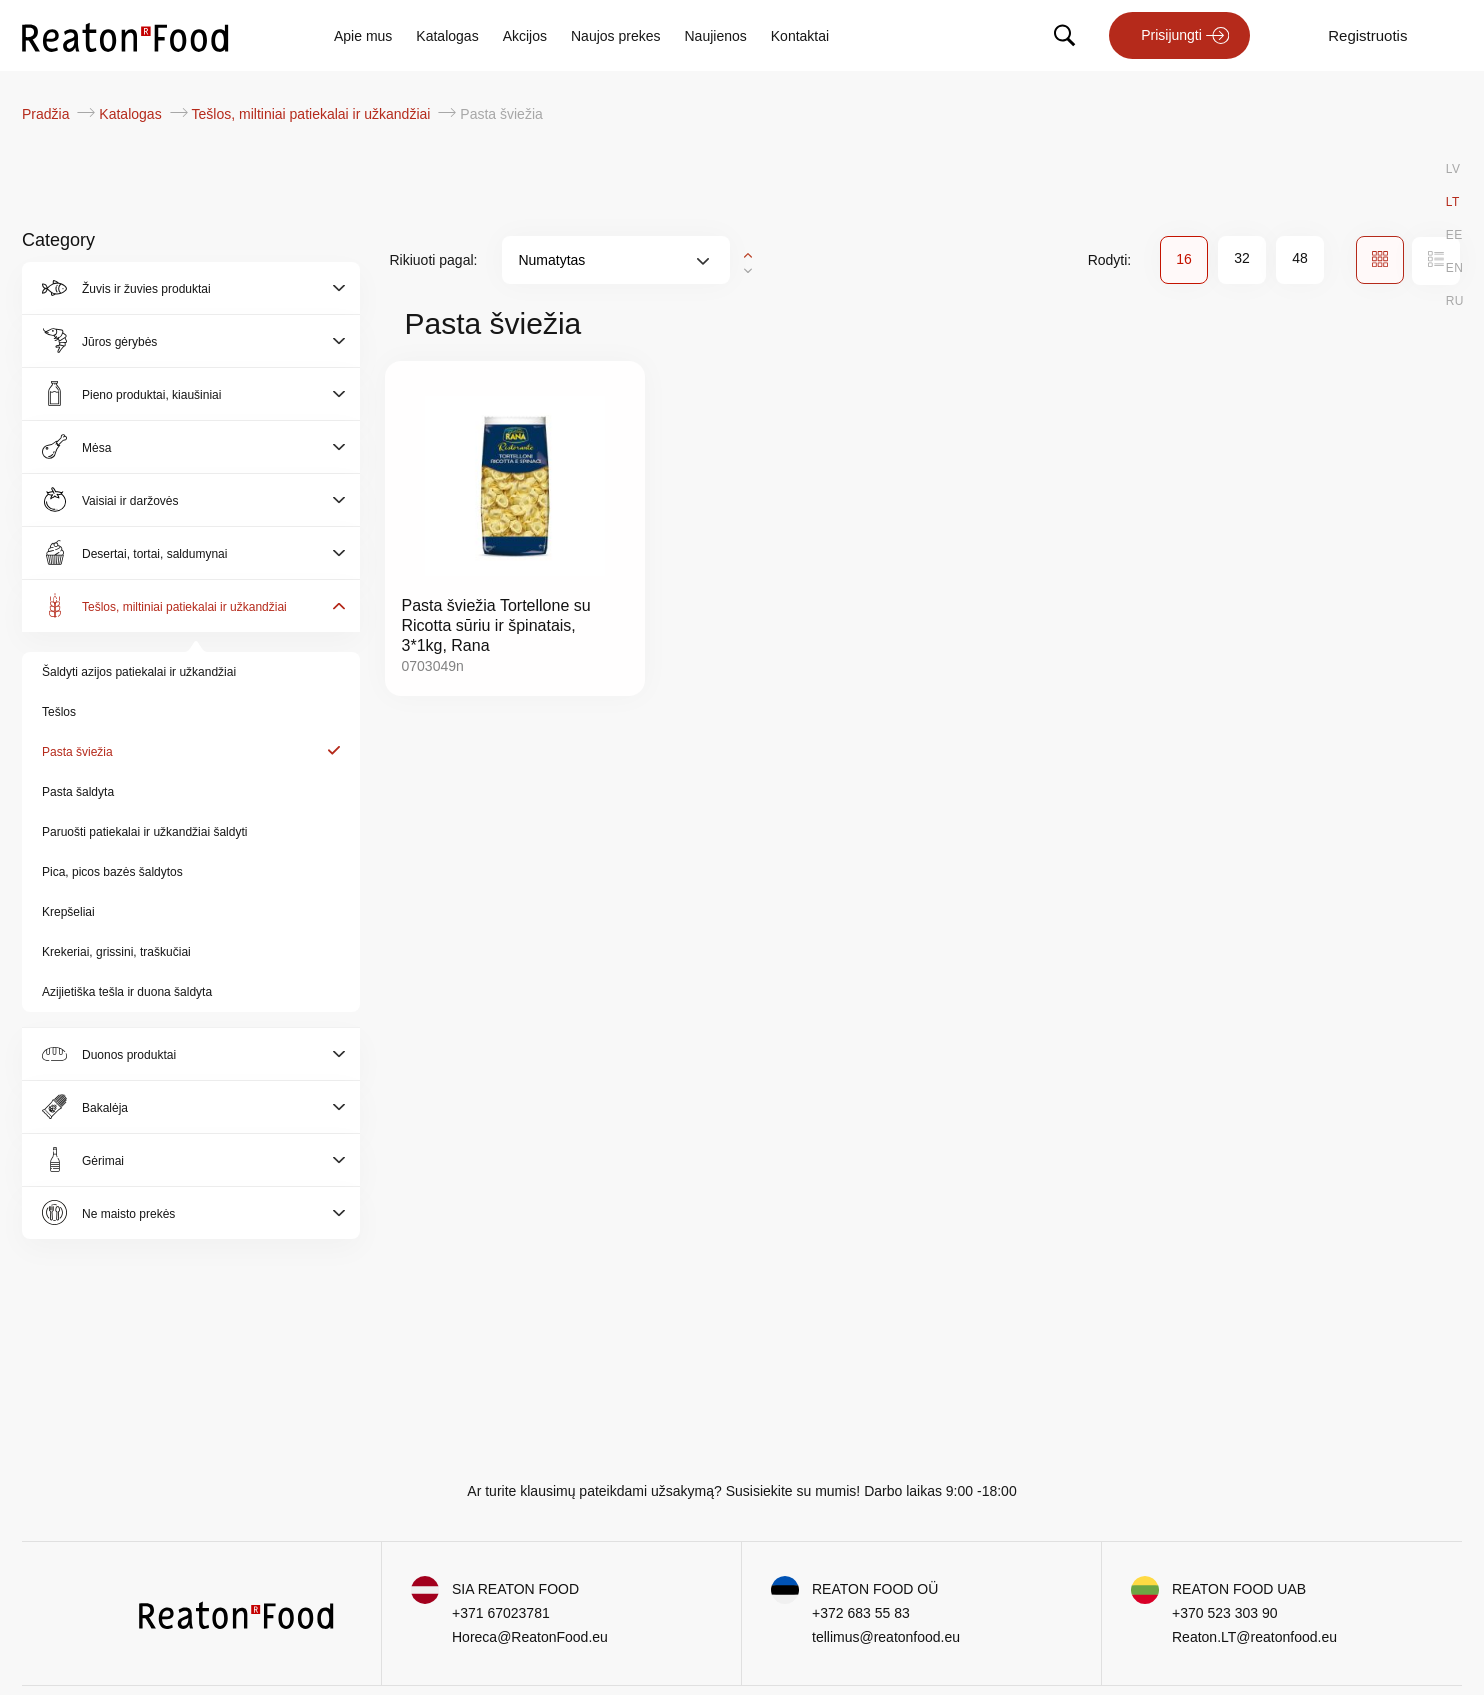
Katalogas (447, 36)
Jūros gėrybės (119, 342)
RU (1455, 301)
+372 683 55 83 (861, 1613)
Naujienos (716, 36)
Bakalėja (105, 1108)
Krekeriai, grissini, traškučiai (116, 952)
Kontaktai (800, 36)
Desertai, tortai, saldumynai (154, 554)
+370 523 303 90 (1225, 1613)
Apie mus (363, 36)
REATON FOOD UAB (1239, 1589)
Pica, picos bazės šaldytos (112, 872)
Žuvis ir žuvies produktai (146, 289)
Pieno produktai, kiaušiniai (151, 395)
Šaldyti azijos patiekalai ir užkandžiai (139, 672)
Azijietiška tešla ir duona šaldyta (127, 992)
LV (1453, 169)
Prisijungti (1171, 35)
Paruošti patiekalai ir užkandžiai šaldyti (144, 832)
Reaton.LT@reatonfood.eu (1254, 1637)
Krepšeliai (68, 912)
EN (1455, 268)
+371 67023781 (501, 1613)
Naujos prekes (616, 36)
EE (1454, 235)
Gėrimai (103, 1161)
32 (1242, 258)
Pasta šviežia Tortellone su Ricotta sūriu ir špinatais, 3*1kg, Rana (496, 625)
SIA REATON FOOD (515, 1589)
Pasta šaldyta (78, 792)
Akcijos (525, 36)
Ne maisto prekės (128, 1214)
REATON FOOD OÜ (875, 1589)
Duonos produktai (129, 1055)
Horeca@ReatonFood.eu (530, 1637)
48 (1300, 258)
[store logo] (125, 36)
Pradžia (47, 114)
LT (1453, 202)
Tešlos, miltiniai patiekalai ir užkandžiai (313, 114)
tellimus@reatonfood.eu (886, 1637)
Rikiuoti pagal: (434, 260)
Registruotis (1367, 35)
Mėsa (96, 448)
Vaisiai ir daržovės (130, 501)
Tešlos (59, 712)
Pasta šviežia (77, 752)
